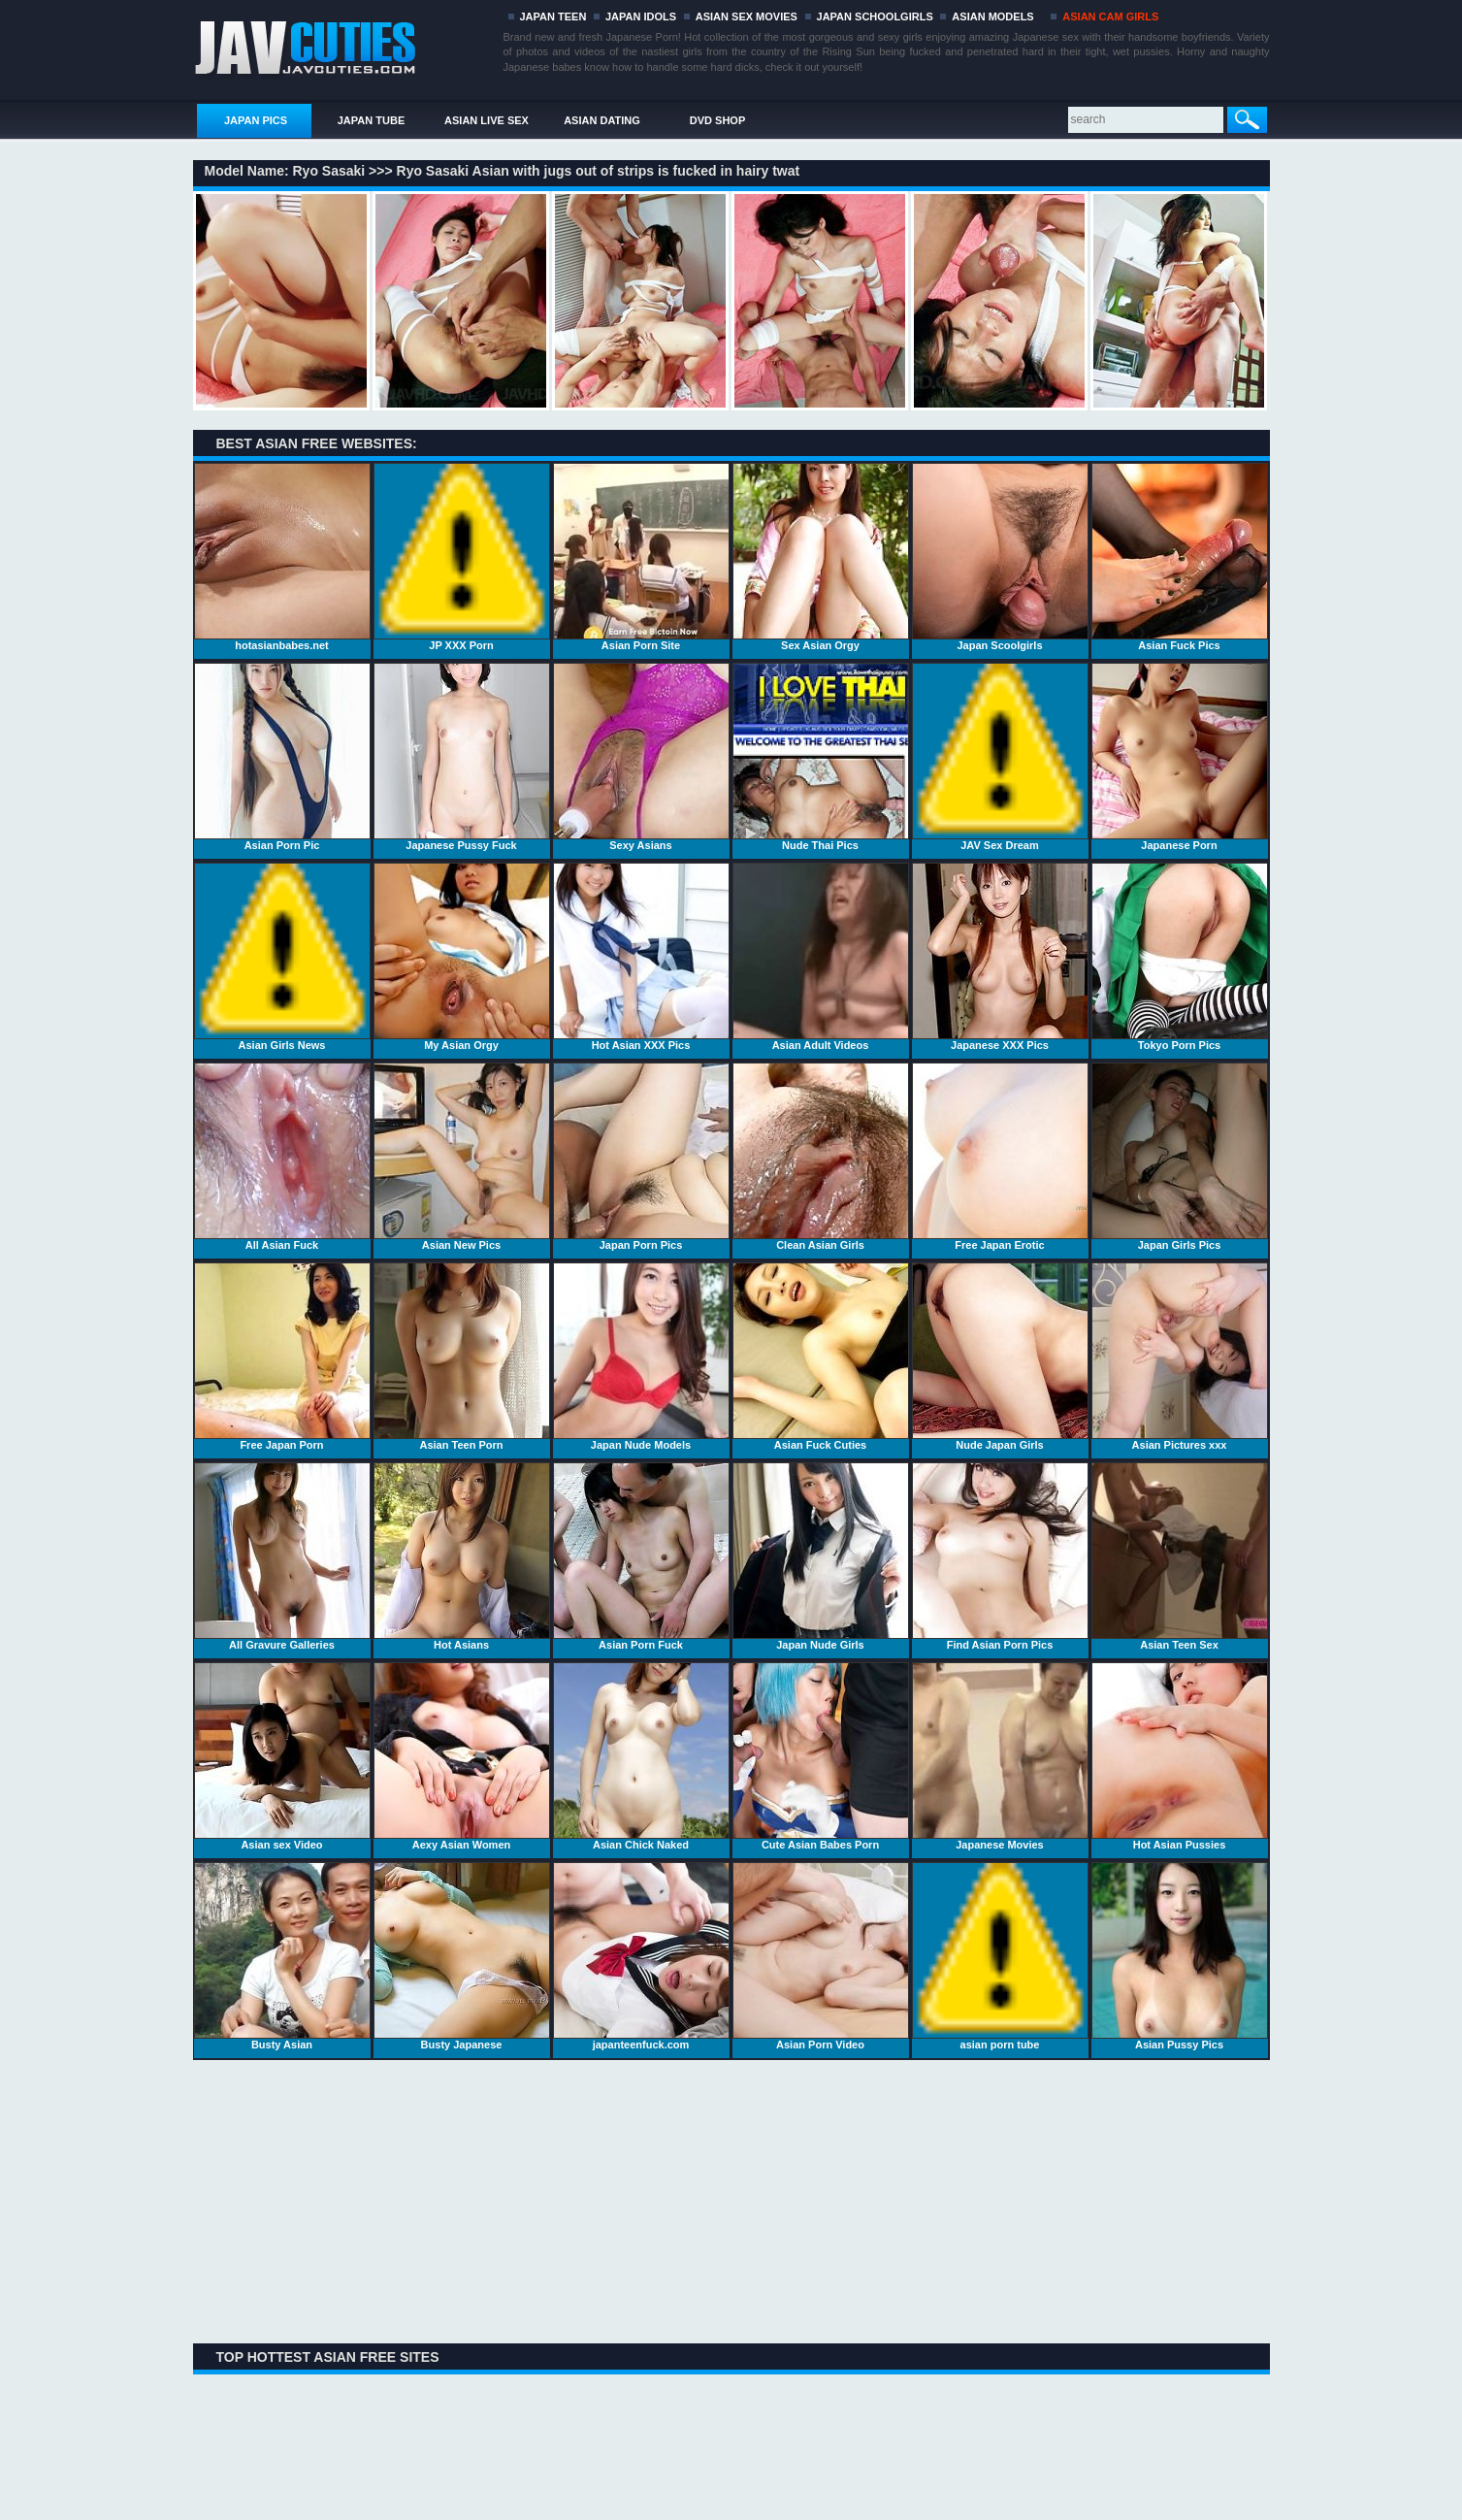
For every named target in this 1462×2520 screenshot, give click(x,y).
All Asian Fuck (282, 1157)
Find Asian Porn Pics (1000, 1556)
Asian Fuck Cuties (820, 1356)
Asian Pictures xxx (1179, 1356)
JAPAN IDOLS (640, 16)
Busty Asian (282, 1956)
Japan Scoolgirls (1000, 557)
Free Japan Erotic (1000, 1157)
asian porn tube (1000, 1956)
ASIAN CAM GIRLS (1110, 16)
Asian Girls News (282, 957)
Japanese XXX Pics (1000, 957)
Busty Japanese (462, 1956)
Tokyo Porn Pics (1179, 957)
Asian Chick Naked (641, 1756)
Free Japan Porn (282, 1356)
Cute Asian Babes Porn (820, 1756)
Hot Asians (462, 1556)
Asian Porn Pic (282, 757)
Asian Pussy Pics (1179, 1956)
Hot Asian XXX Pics (641, 957)
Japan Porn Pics (641, 1157)
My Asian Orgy (462, 957)
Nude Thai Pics (820, 757)
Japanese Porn (1179, 757)
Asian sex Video (282, 1756)
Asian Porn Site (641, 557)
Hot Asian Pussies (1179, 1756)
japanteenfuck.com (641, 1956)
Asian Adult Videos (820, 957)
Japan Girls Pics (1179, 1157)
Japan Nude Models (641, 1356)
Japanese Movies (1000, 1756)
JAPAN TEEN (553, 16)
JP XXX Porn (462, 557)
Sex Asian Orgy (820, 557)
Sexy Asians (641, 757)
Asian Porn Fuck (641, 1556)
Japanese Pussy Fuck (462, 757)
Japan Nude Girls (820, 1556)
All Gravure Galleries (282, 1556)
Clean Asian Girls (820, 1157)
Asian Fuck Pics (1179, 557)
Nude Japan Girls (1000, 1356)
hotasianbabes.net (282, 557)
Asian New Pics (462, 1157)
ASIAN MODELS (992, 16)
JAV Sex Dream (1000, 757)
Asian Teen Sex (1179, 1556)
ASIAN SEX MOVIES (746, 16)
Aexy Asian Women (462, 1756)
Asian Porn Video (820, 1956)
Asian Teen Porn (462, 1356)
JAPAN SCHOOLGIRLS (875, 16)
